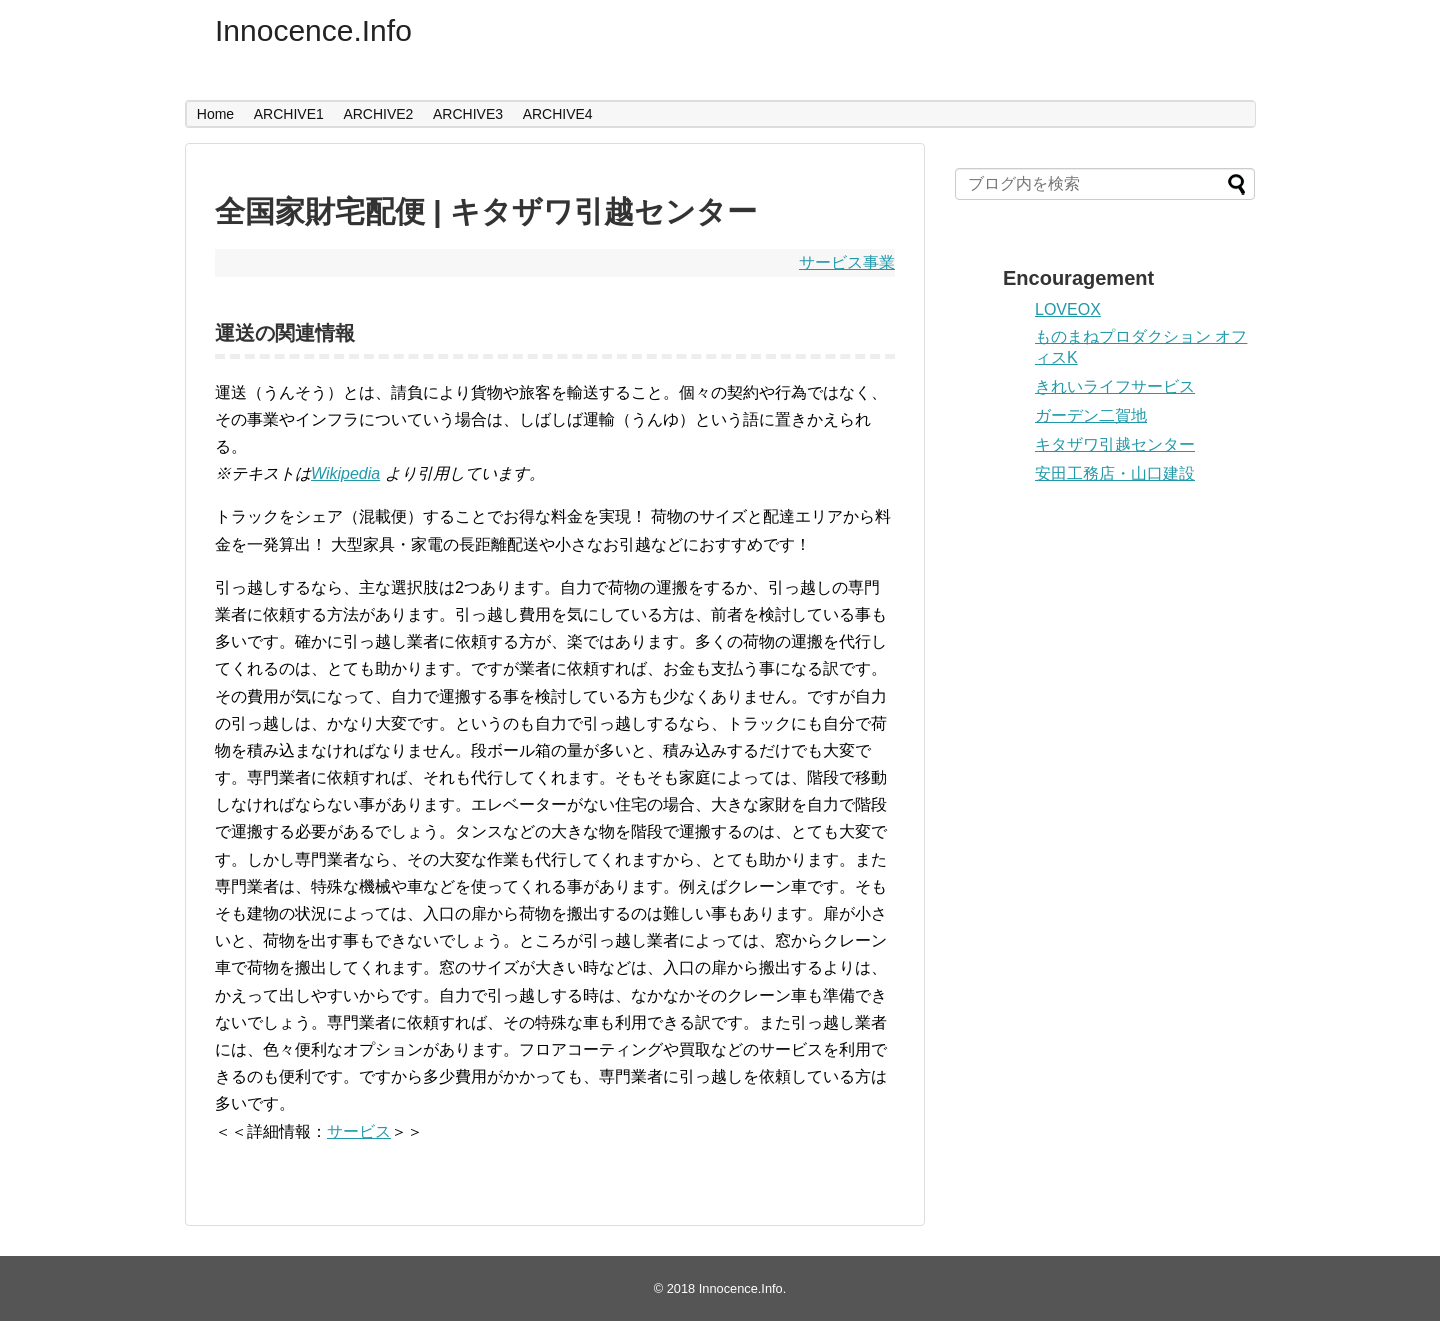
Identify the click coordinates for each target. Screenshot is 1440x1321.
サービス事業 (847, 262)
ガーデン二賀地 (1091, 415)
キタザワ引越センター (1115, 444)
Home (215, 114)
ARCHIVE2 (378, 114)
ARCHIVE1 (289, 114)
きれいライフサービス (1115, 386)
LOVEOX (1068, 309)
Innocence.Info (313, 30)
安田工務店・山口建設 (1115, 473)
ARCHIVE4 (558, 114)
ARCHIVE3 (468, 114)
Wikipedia (345, 473)
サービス (359, 1131)
